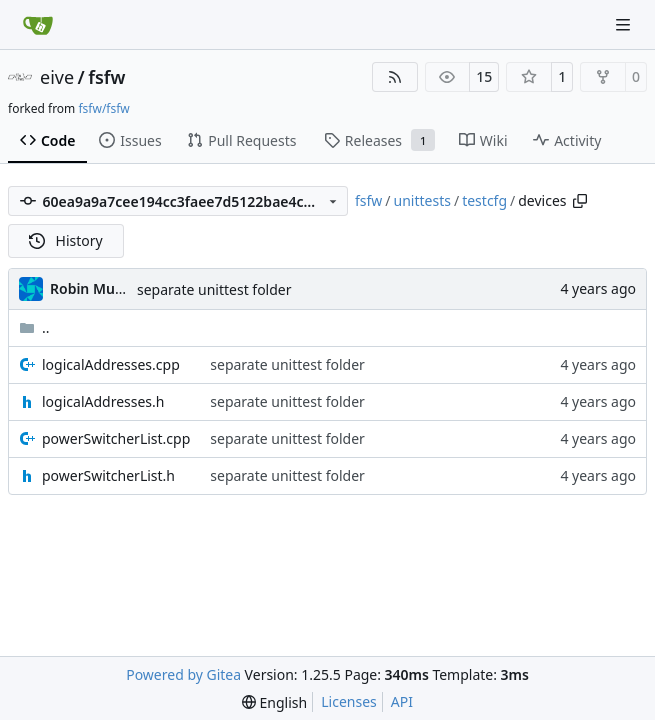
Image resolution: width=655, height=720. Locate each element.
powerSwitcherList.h (108, 475)
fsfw (106, 77)
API (402, 701)
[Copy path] (580, 201)
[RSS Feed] (395, 77)
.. (34, 327)
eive (57, 77)
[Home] (38, 25)
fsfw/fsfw (103, 108)
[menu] (274, 702)
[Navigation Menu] (625, 24)
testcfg (484, 200)
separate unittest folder (214, 289)
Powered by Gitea (183, 674)
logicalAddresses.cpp (111, 364)
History (66, 240)
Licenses (349, 701)
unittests (422, 200)
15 (484, 76)
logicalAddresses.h (103, 401)
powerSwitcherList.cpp (116, 438)
